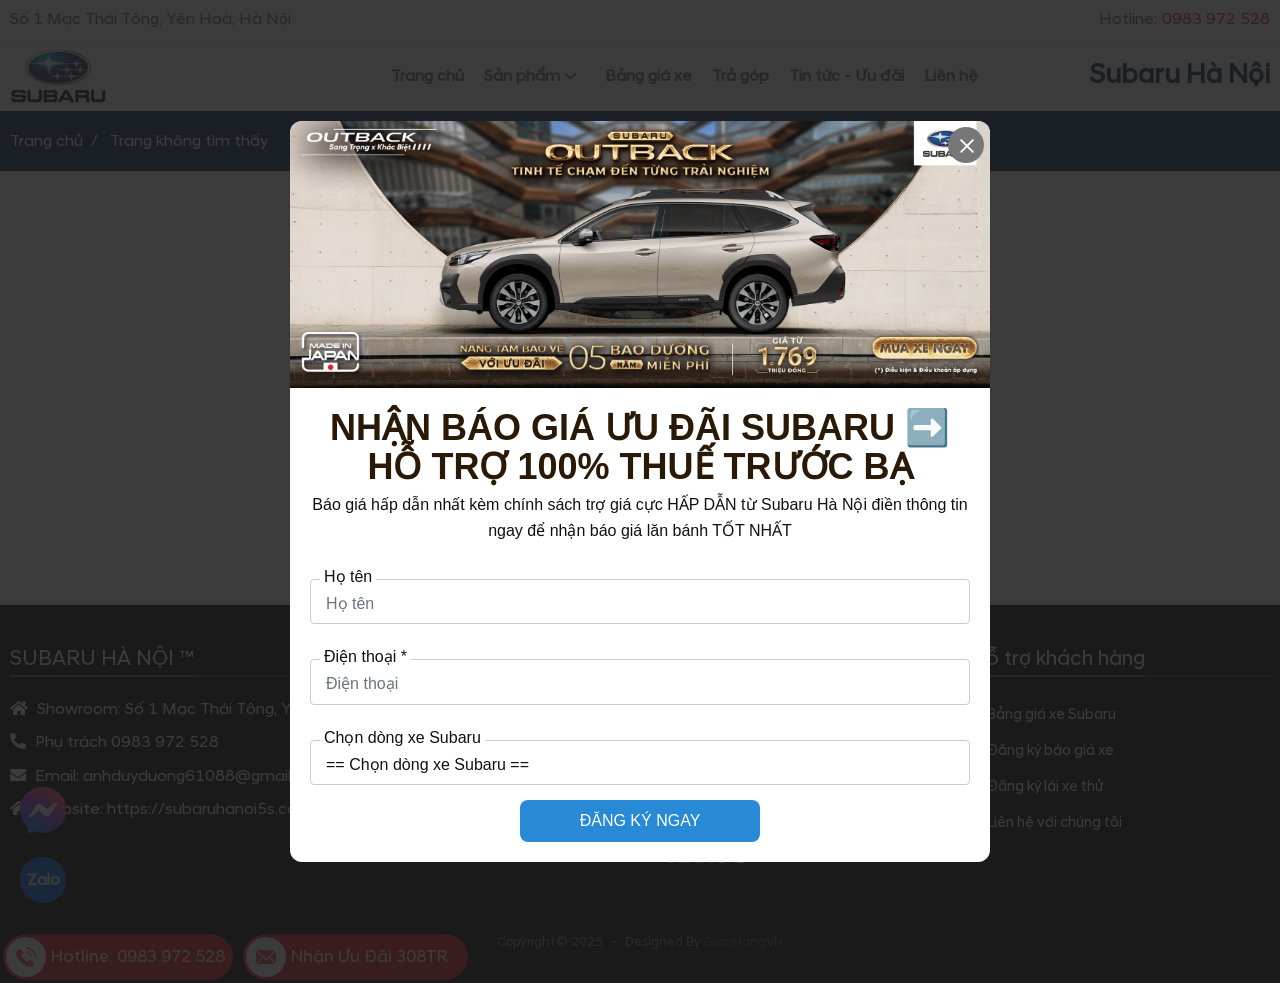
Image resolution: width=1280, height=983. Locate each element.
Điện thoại (365, 657)
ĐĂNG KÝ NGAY (640, 820)
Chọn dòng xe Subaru (402, 738)
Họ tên (348, 577)
